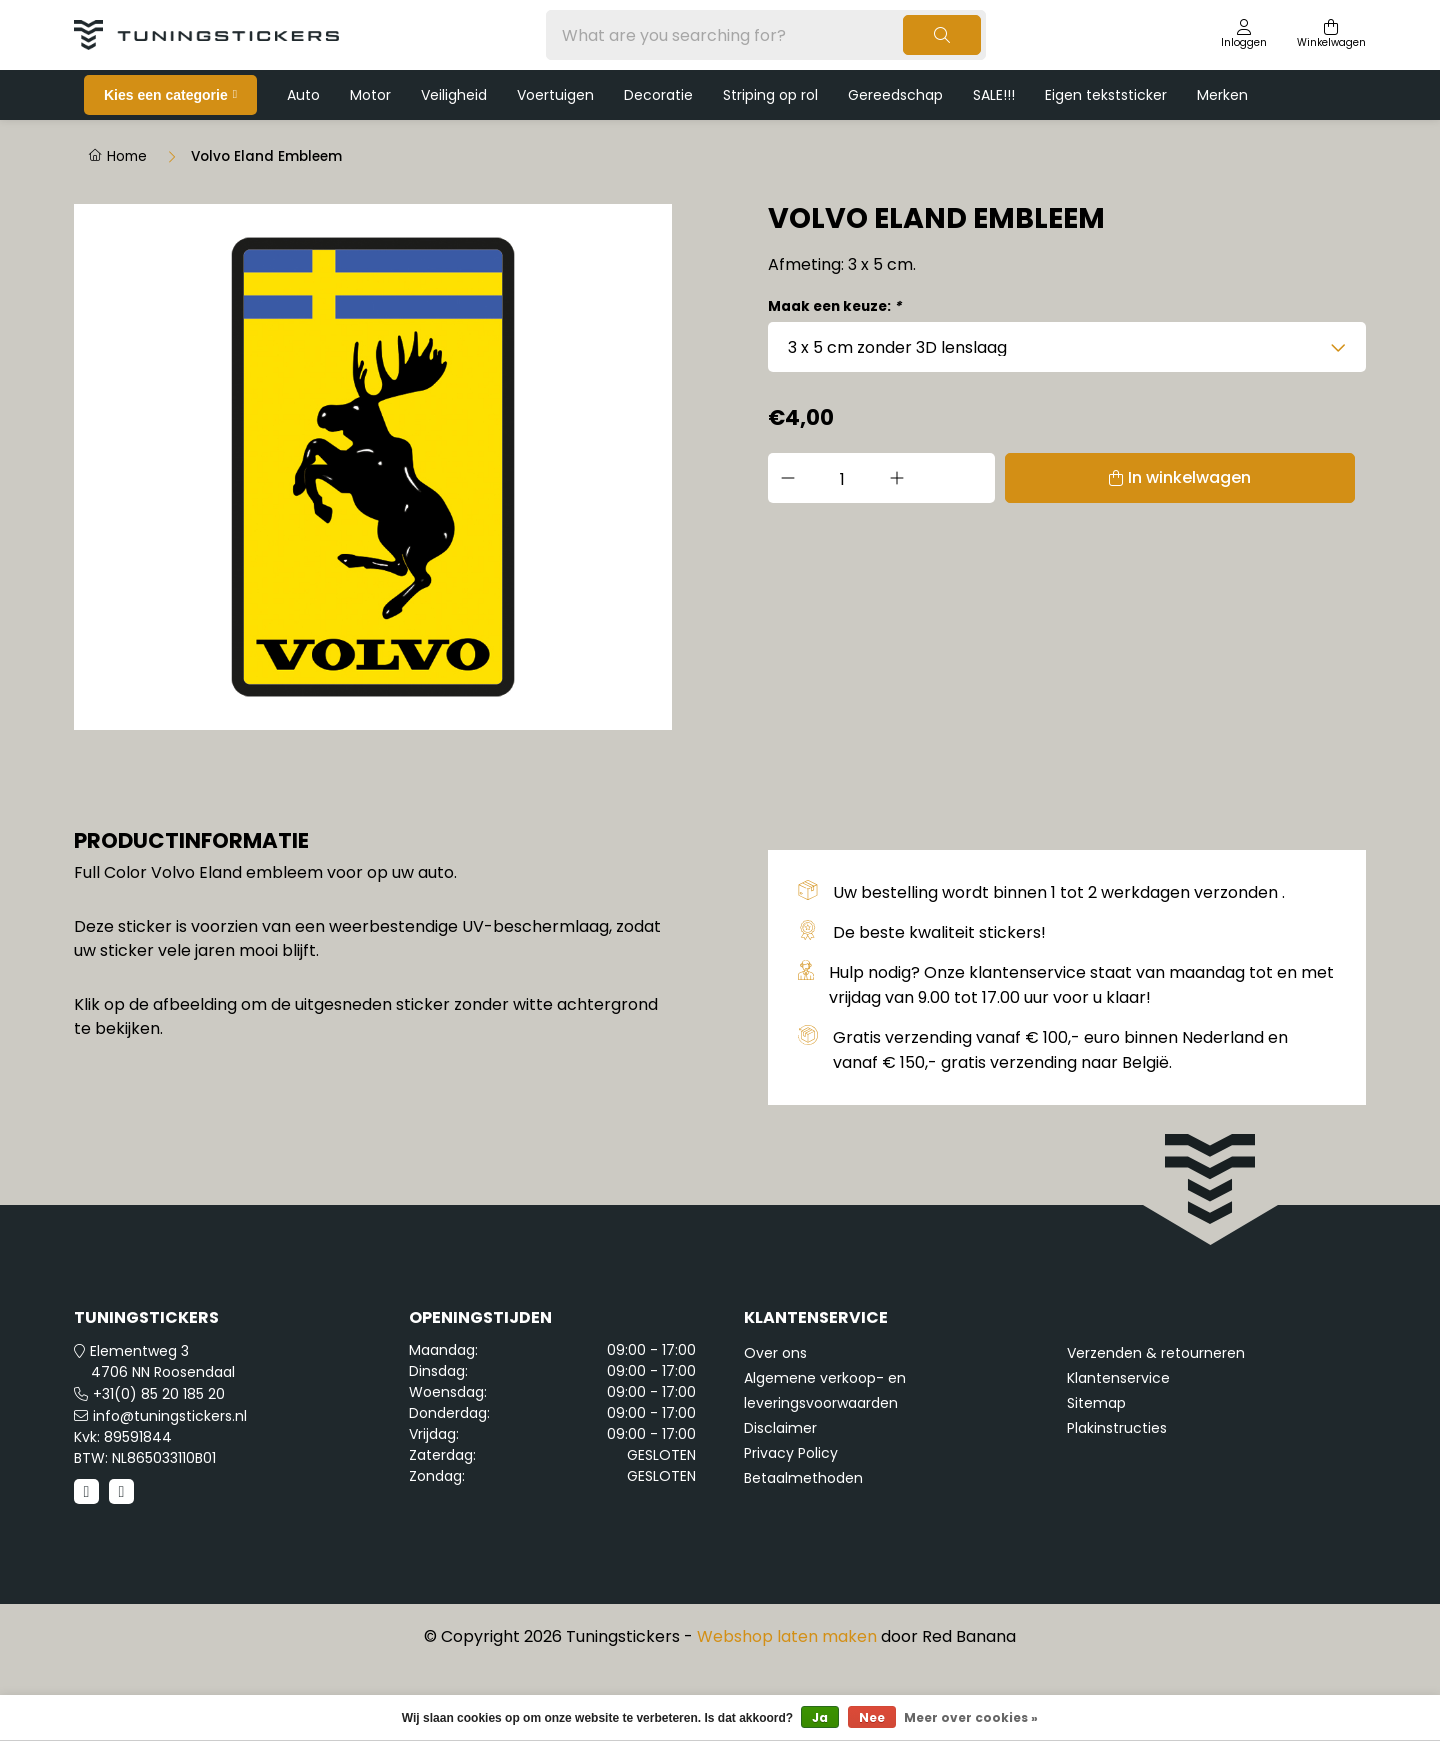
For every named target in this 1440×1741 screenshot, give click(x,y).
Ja (820, 1717)
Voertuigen (555, 95)
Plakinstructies (1117, 1500)
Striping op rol (770, 95)
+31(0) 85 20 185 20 (159, 1466)
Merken (1222, 95)
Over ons (775, 1425)
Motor (370, 95)
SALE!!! (994, 95)
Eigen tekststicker (1106, 95)
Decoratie (658, 95)
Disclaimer (780, 1500)
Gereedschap (895, 95)
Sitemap (1096, 1475)
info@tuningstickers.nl (170, 1488)
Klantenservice (1118, 1450)
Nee (872, 1717)
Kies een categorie (166, 95)
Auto (303, 95)
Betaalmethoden (803, 1550)
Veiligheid (454, 95)
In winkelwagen (1092, 477)
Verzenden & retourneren (1156, 1425)
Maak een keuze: (834, 306)
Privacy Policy (791, 1525)
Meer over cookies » (971, 1717)
